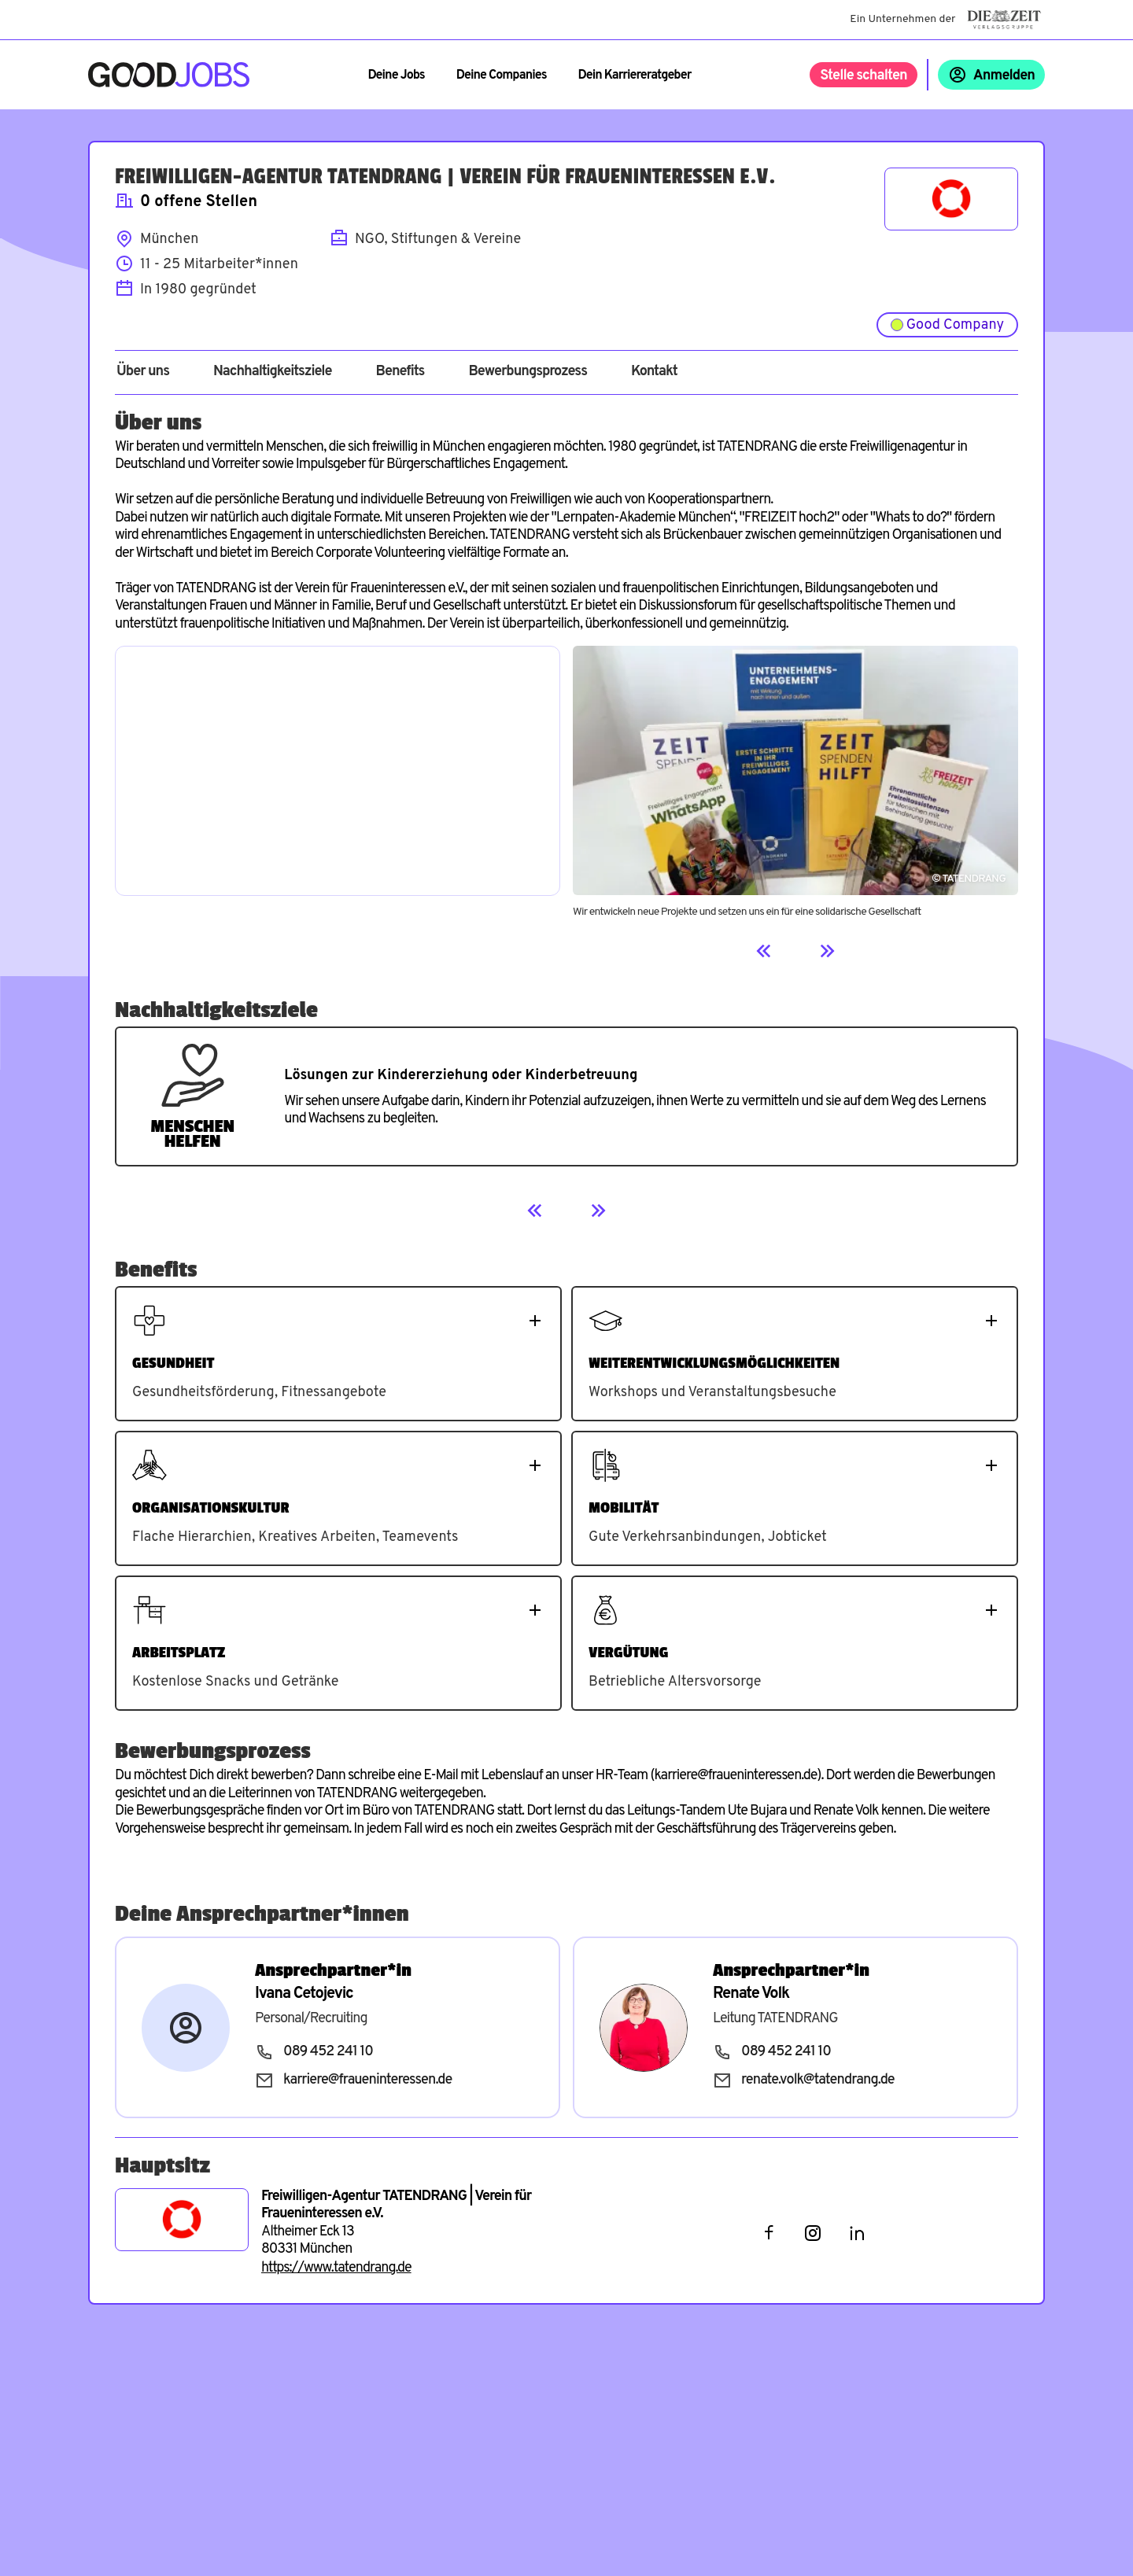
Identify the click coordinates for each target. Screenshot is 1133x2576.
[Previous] (764, 951)
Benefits (399, 372)
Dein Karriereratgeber (635, 75)
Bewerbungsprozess (527, 372)
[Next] (827, 951)
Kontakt (654, 372)
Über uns (142, 372)
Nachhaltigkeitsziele (272, 372)
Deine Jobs (395, 75)
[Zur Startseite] (168, 74)
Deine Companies (501, 75)
